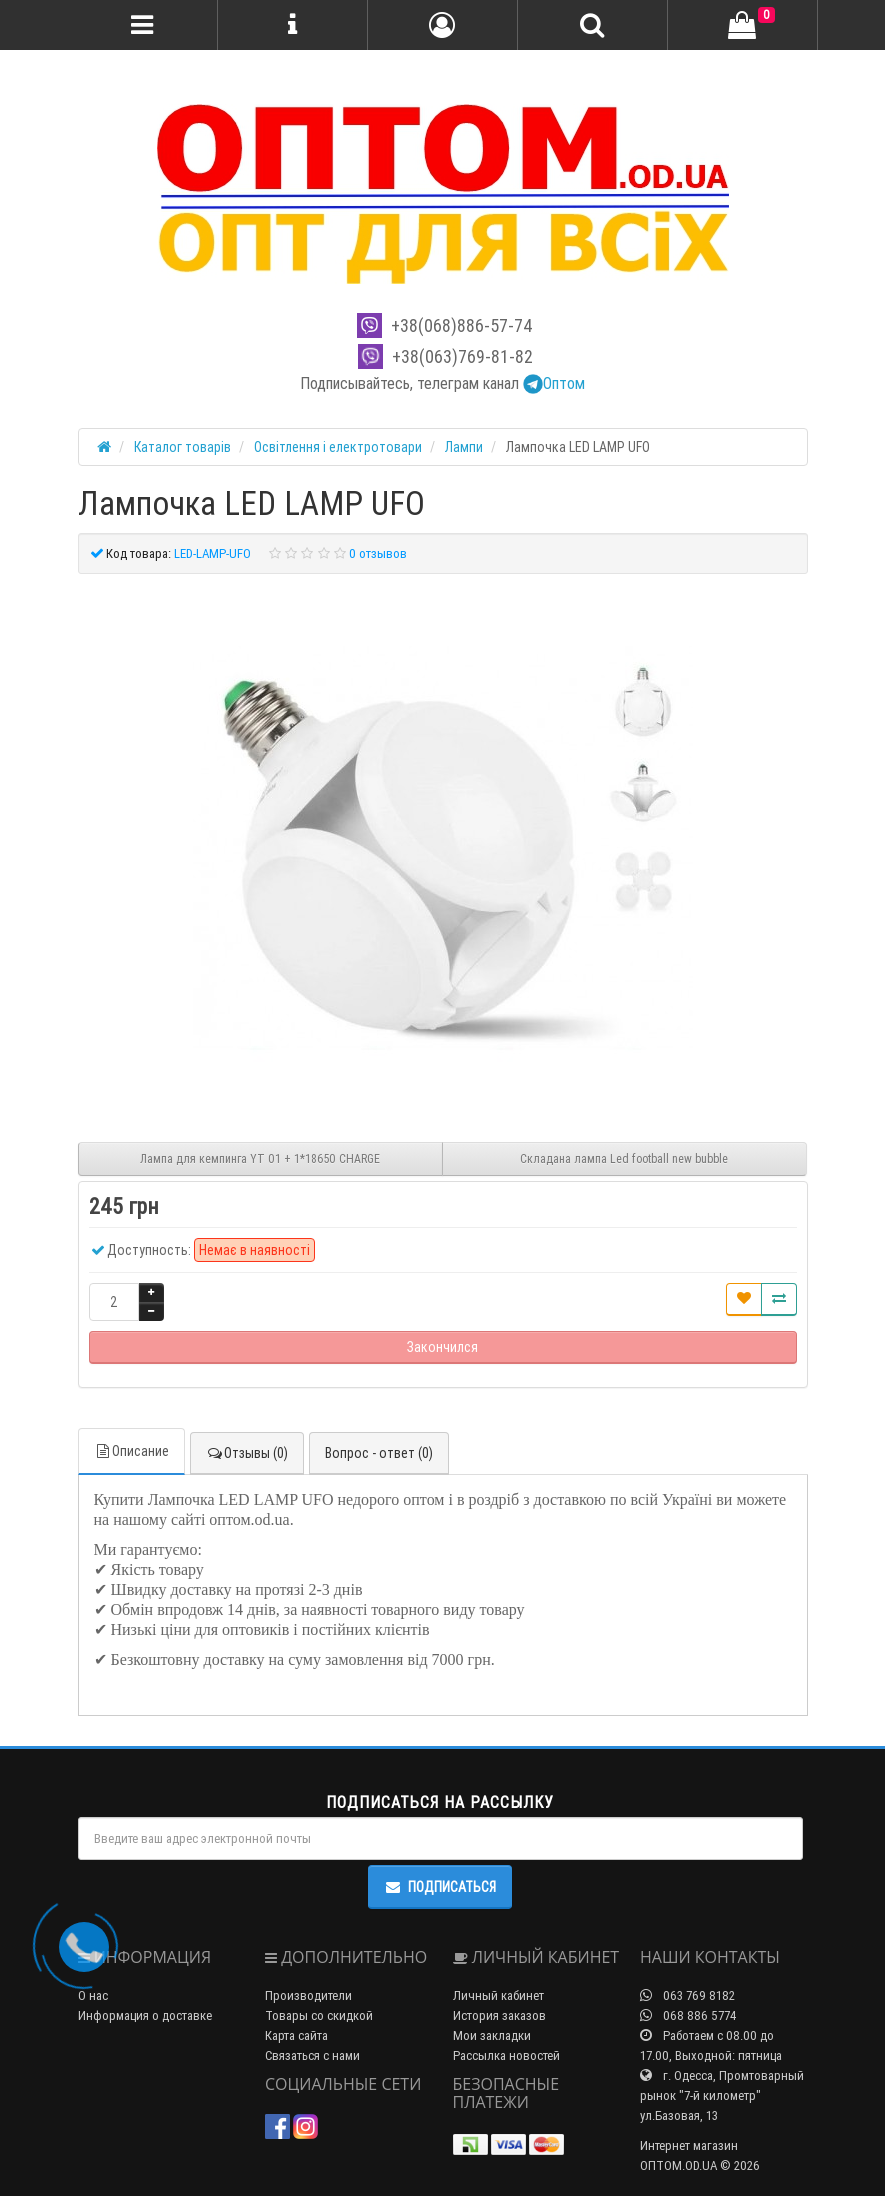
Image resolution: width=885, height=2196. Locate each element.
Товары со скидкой (319, 2015)
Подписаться (440, 1887)
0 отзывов (378, 553)
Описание (131, 1451)
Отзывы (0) (247, 1453)
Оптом (554, 383)
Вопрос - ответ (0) (379, 1453)
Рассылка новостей (506, 2055)
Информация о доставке (145, 2015)
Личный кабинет (498, 1995)
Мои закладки (492, 2035)
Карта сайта (296, 2035)
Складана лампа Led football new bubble (624, 1158)
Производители (308, 1995)
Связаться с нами (312, 2055)
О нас (93, 1995)
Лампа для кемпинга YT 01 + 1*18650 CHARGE (260, 1158)
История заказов (499, 2015)
